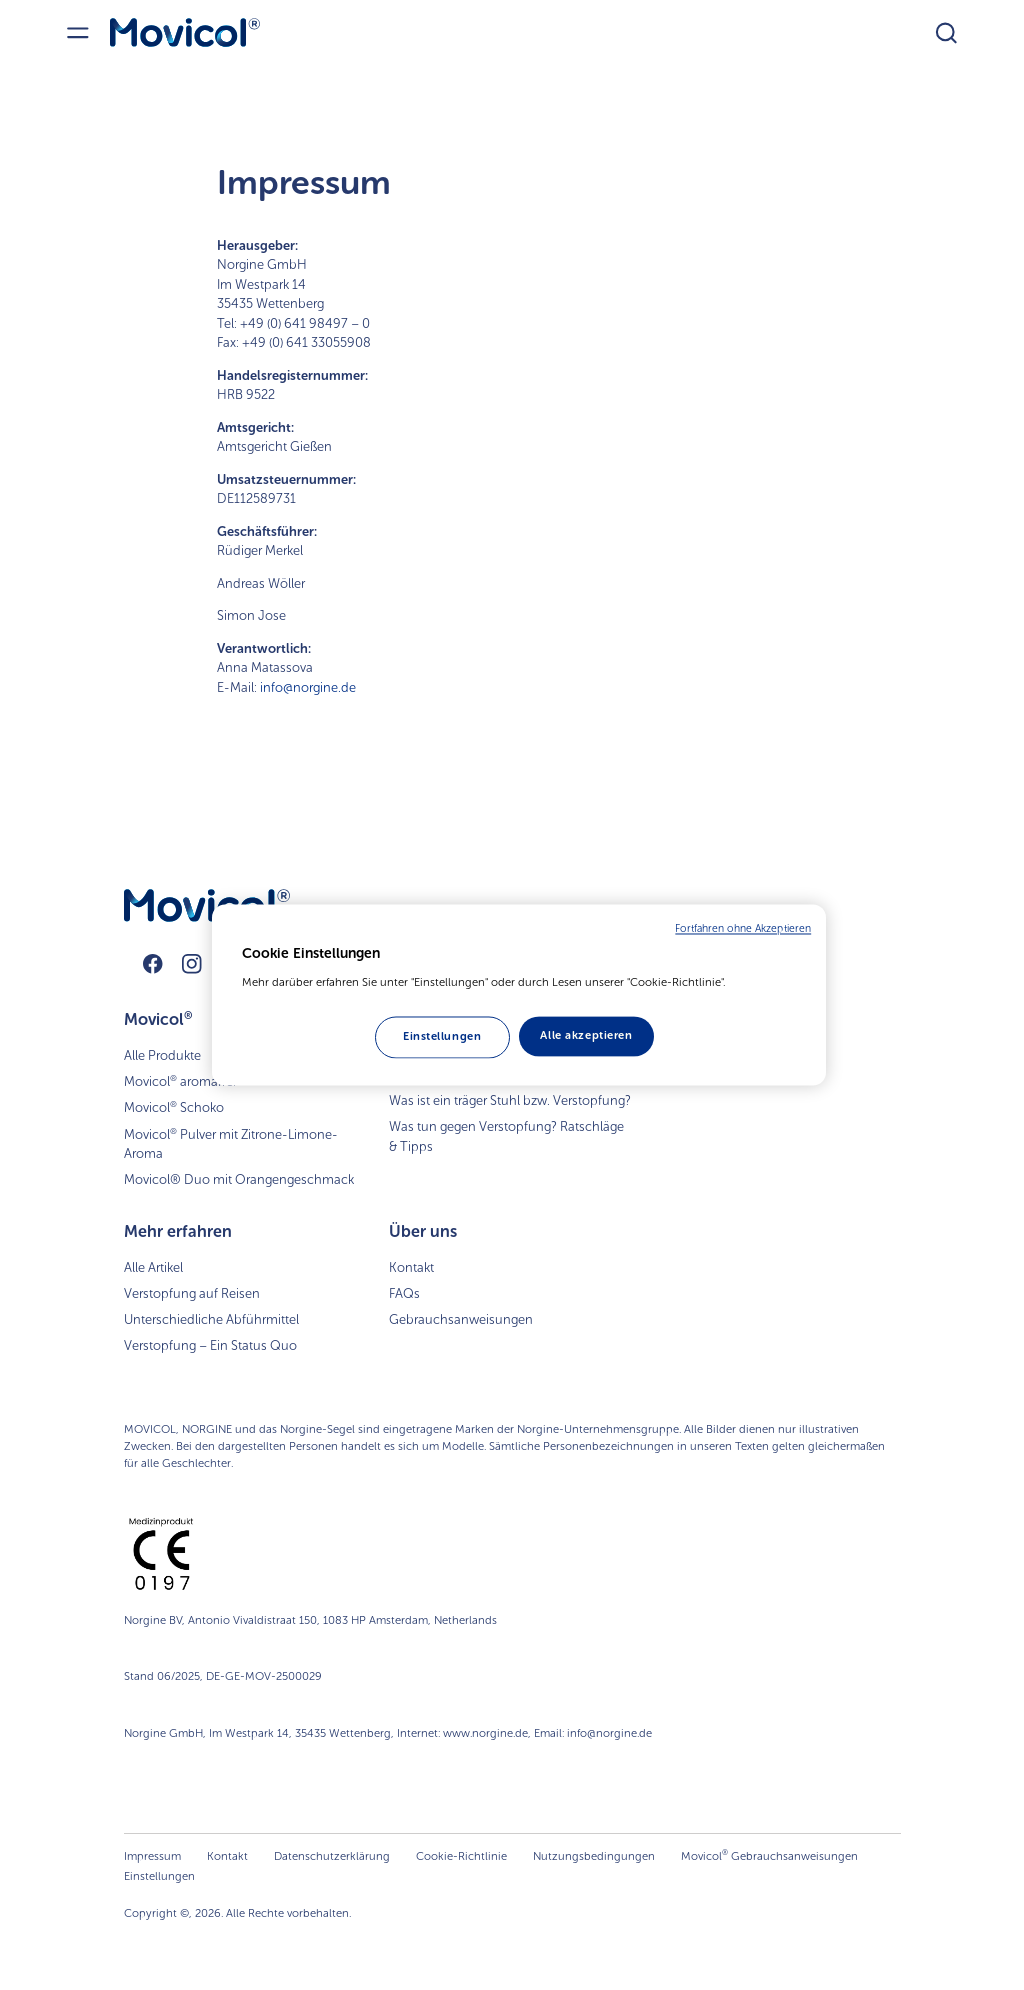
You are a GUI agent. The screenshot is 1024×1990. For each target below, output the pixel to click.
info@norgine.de (308, 687)
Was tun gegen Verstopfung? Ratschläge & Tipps (506, 1136)
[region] (519, 995)
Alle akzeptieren (586, 1035)
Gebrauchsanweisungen (461, 1319)
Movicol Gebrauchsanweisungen (769, 1855)
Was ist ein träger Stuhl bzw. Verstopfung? (510, 1100)
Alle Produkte (162, 1055)
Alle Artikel (153, 1267)
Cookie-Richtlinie (461, 1856)
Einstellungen (159, 1876)
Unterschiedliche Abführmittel (211, 1319)
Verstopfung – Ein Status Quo (210, 1345)
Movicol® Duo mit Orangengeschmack (239, 1179)
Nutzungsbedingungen (594, 1856)
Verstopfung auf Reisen (192, 1293)
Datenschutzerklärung (332, 1856)
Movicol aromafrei (180, 1081)
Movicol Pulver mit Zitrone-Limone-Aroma (231, 1144)
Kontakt (411, 1267)
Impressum (152, 1856)
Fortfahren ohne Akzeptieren (743, 928)
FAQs (404, 1293)
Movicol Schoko (174, 1107)
